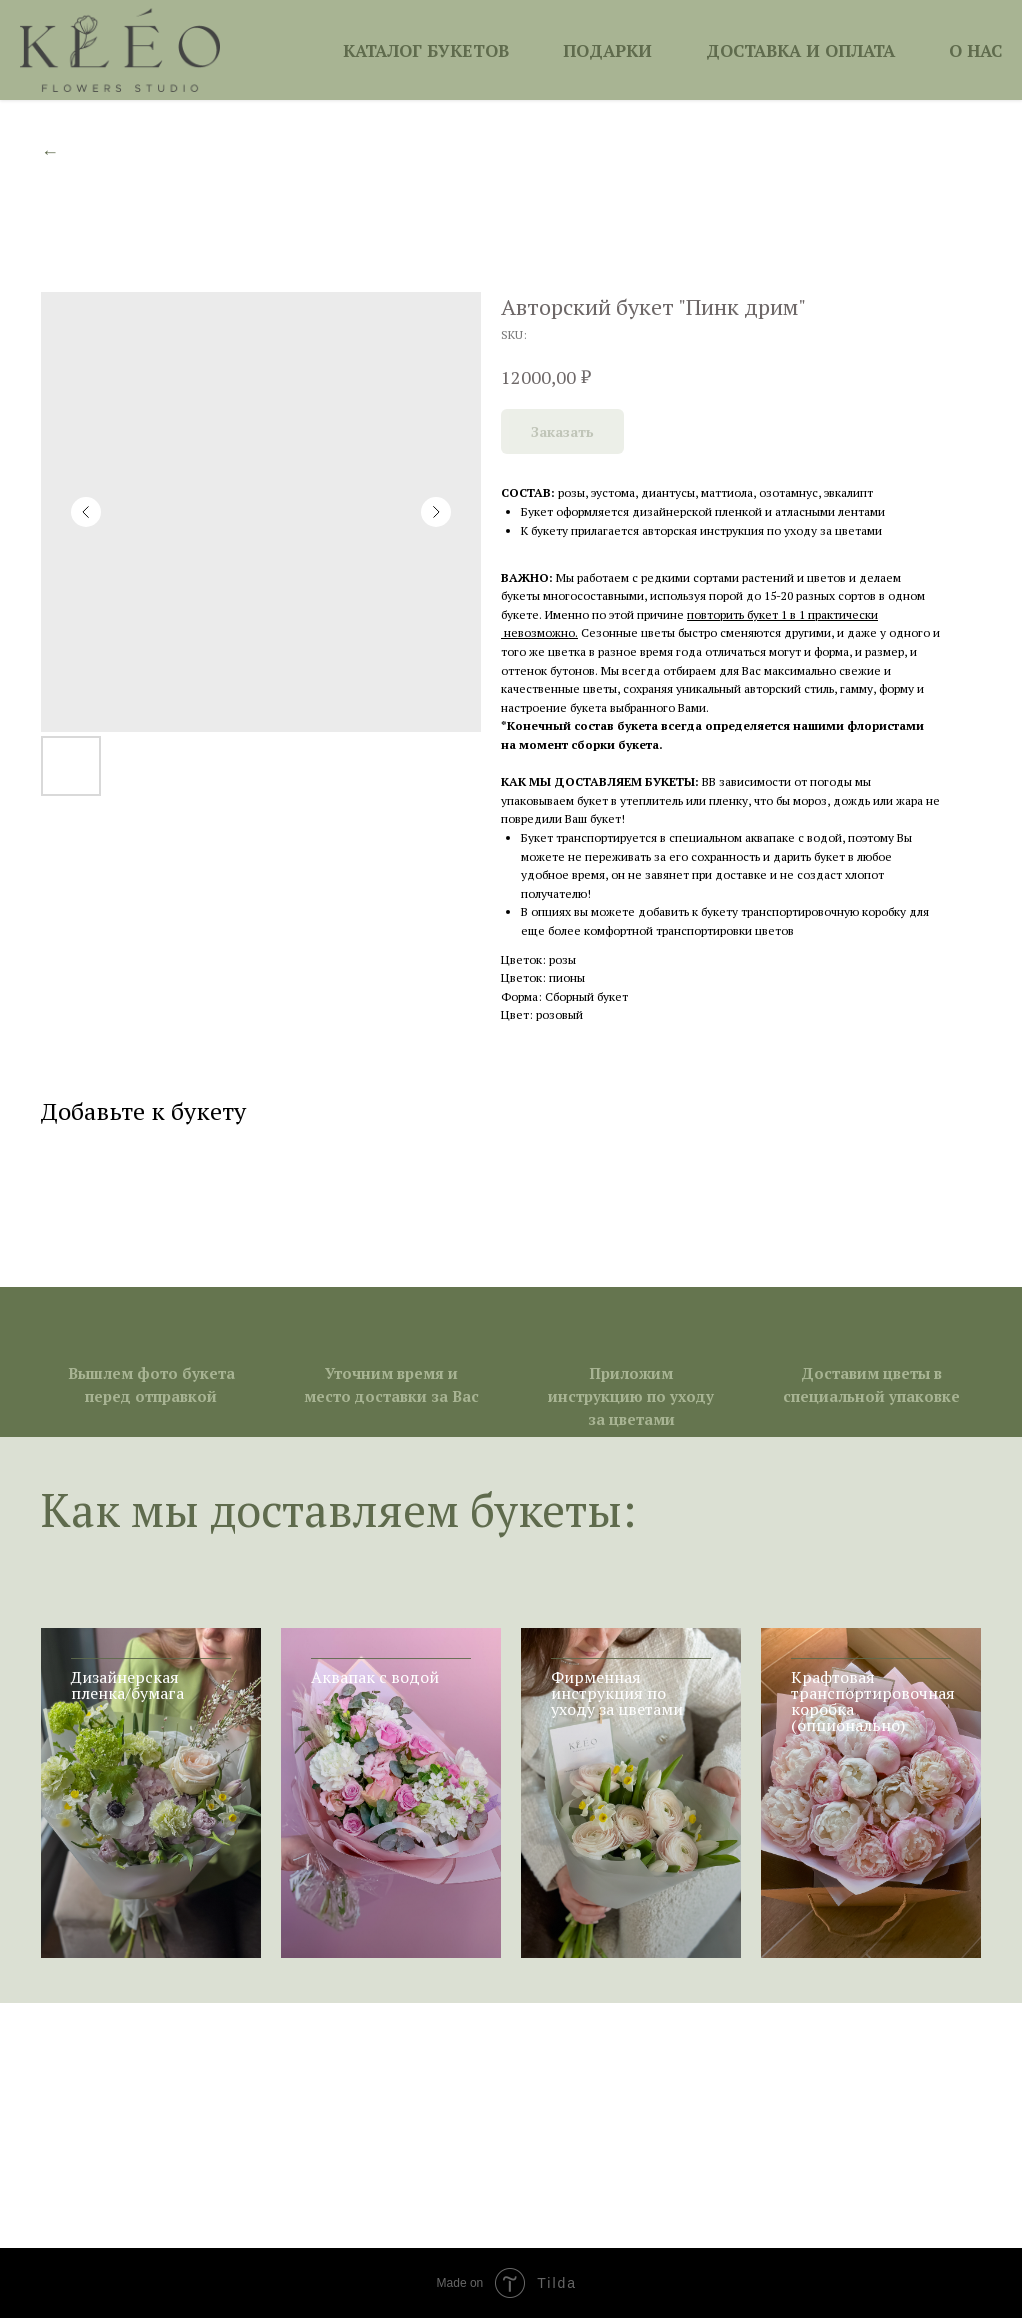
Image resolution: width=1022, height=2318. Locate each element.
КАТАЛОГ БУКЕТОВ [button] (426, 50)
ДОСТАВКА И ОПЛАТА (800, 50)
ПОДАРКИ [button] (607, 50)
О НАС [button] (975, 50)
